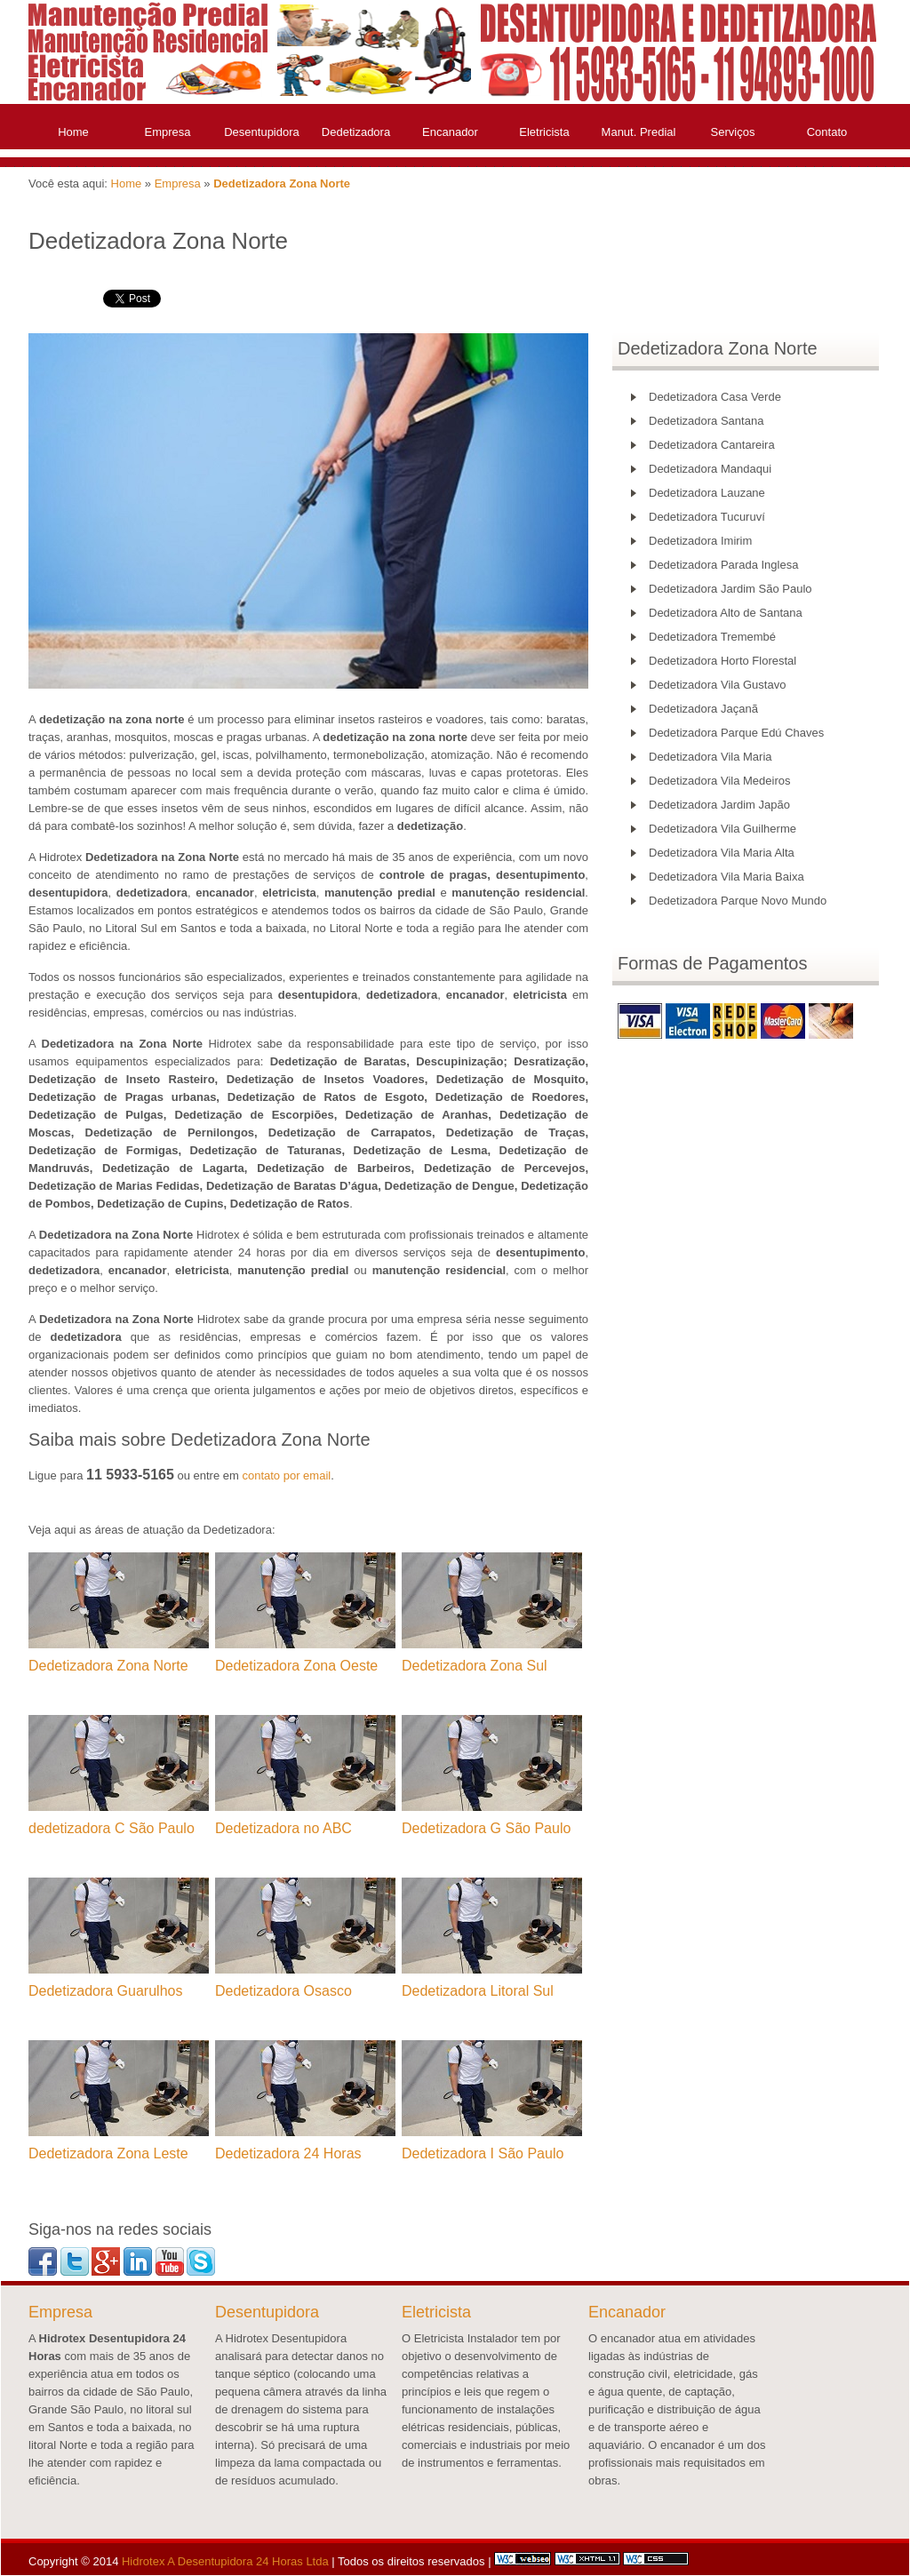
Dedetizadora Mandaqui (710, 468)
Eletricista (544, 132)
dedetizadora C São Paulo (111, 1828)
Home (73, 132)
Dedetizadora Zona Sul (474, 1665)
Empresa (167, 132)
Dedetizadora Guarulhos (105, 1990)
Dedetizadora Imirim (700, 540)
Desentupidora (261, 132)
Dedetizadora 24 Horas (288, 2153)
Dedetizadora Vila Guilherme (722, 828)
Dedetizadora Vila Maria (710, 756)
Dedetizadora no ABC (283, 1828)
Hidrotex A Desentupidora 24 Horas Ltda (225, 2561)
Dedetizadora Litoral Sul (478, 1990)
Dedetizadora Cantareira (712, 444)
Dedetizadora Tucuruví (707, 516)
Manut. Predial (639, 132)
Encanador (450, 132)
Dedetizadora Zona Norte (281, 183)
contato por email (286, 1475)
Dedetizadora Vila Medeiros (719, 780)
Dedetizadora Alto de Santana (725, 612)
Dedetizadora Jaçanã (703, 708)
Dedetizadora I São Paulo (482, 2153)
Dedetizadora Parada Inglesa (723, 564)
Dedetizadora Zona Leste (108, 2153)
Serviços (733, 132)
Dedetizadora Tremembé (712, 636)
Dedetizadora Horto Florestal (722, 660)
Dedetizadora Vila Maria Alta (721, 852)
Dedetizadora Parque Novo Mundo (737, 900)
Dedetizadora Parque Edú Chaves (736, 732)
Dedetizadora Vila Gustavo (717, 684)
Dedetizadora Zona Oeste (296, 1665)
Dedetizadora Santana (706, 420)
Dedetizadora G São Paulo (486, 1828)
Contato (827, 132)
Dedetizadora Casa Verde (715, 396)
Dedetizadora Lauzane (707, 492)
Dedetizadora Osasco (283, 1990)
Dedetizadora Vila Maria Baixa (726, 876)
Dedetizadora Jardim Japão (719, 804)
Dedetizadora (356, 132)
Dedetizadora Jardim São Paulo (730, 588)
